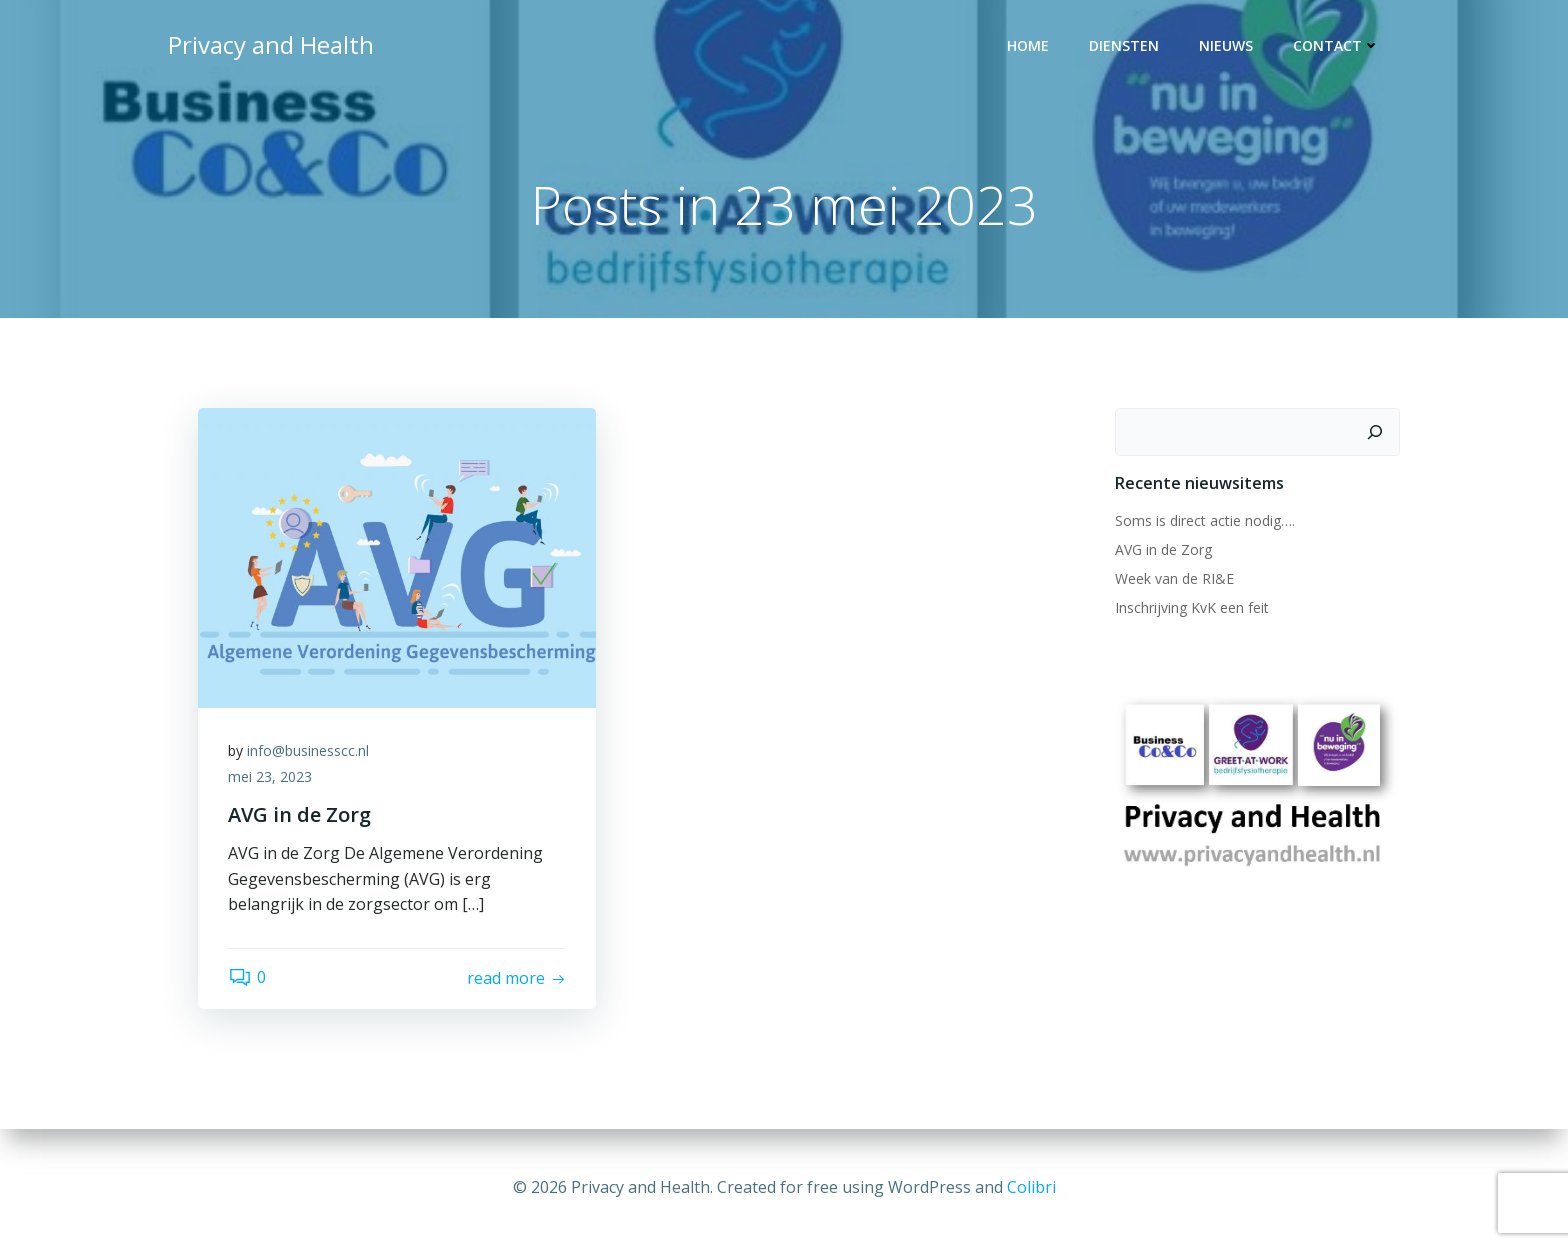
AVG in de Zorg (1163, 549)
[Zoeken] (1375, 432)
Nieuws (1226, 45)
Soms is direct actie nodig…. (1205, 520)
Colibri (1031, 1187)
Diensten (1124, 45)
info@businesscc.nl (308, 750)
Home (1028, 45)
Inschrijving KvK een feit (1192, 607)
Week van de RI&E (1174, 578)
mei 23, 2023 (270, 776)
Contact (1336, 45)
